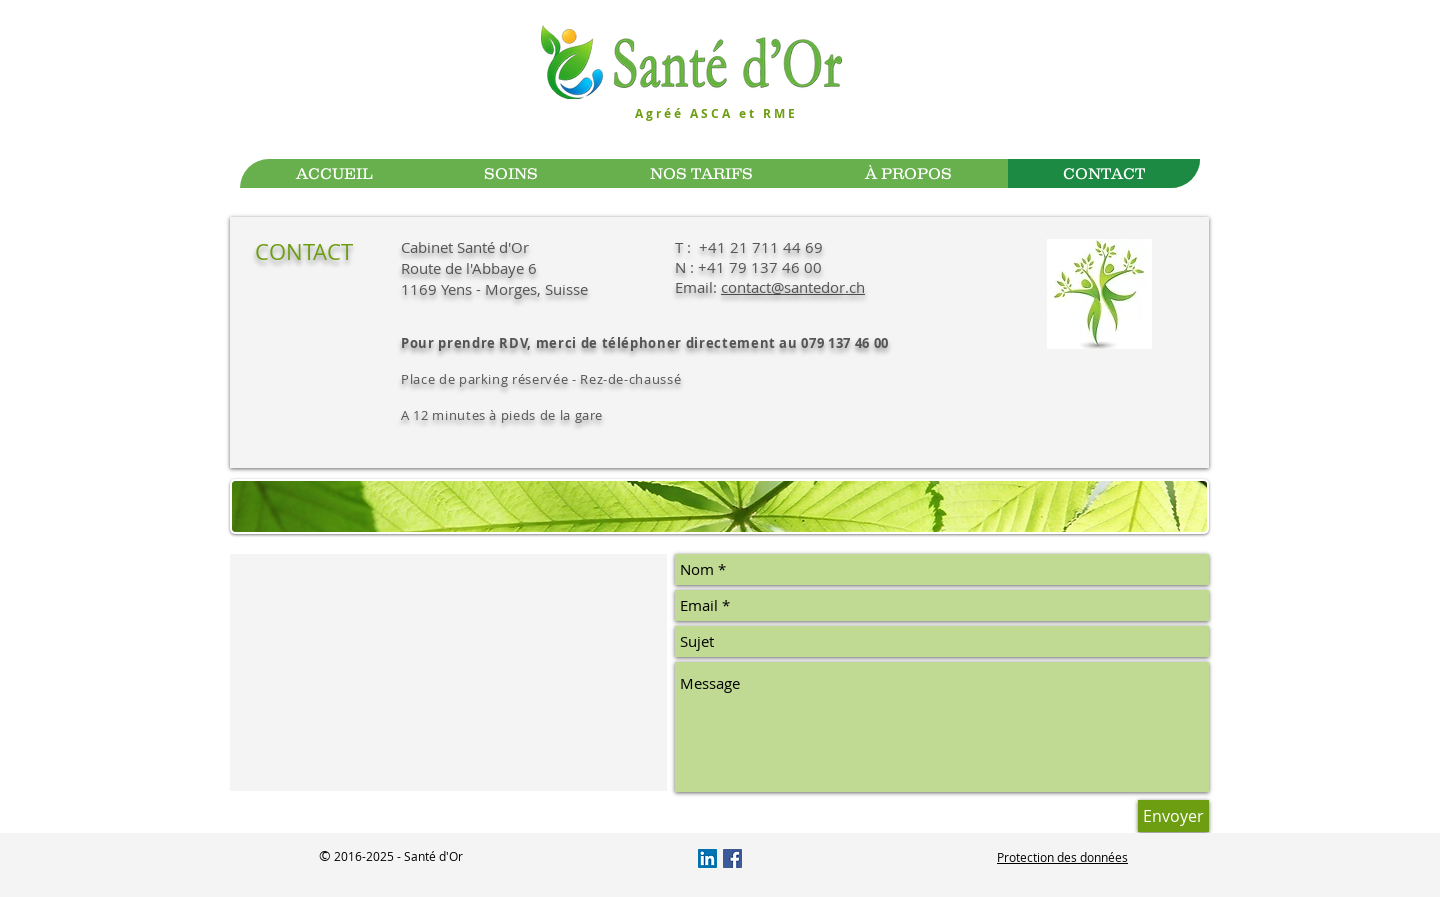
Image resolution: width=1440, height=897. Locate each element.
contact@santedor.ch (793, 287)
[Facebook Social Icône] (732, 858)
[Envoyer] (1173, 816)
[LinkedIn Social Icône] (707, 858)
